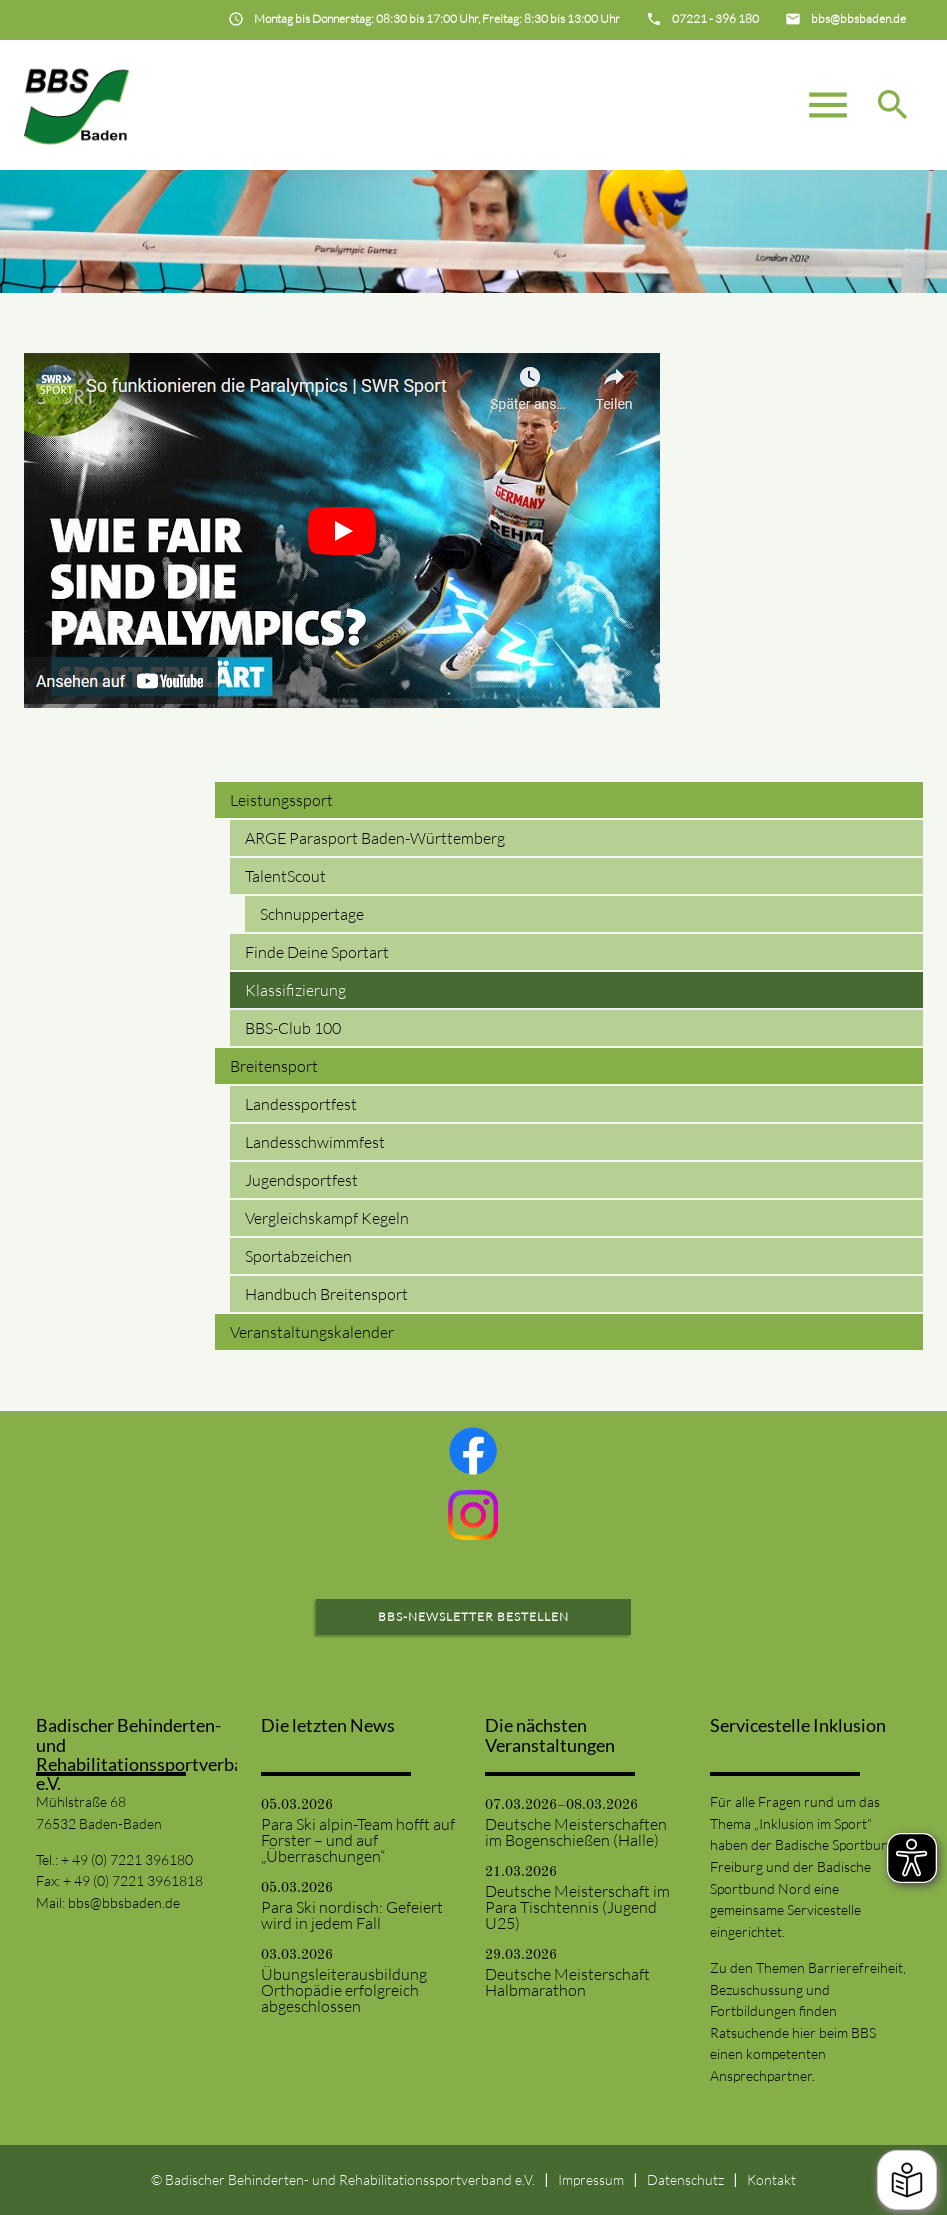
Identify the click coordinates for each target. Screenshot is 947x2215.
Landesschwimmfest (315, 1142)
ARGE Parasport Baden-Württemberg (375, 838)
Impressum (591, 2179)
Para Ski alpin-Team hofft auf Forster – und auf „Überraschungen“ (358, 1840)
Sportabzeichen (298, 1256)
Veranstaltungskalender (312, 1332)
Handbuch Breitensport (326, 1294)
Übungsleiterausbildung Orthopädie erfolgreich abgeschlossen (344, 1990)
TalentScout (285, 876)
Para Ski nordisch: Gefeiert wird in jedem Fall (352, 1915)
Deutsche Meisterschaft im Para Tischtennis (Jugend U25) (577, 1907)
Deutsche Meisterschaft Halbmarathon (567, 1982)
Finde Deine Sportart (317, 952)
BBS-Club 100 (293, 1028)
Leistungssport (281, 800)
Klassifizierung (295, 990)
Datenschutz (685, 2179)
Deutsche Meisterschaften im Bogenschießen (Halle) (576, 1832)
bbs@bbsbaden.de (124, 1902)
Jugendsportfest (301, 1180)
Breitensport (274, 1066)
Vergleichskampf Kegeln (327, 1218)
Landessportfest (301, 1104)
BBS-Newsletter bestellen (473, 1616)
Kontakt (771, 2179)
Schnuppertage (312, 914)
